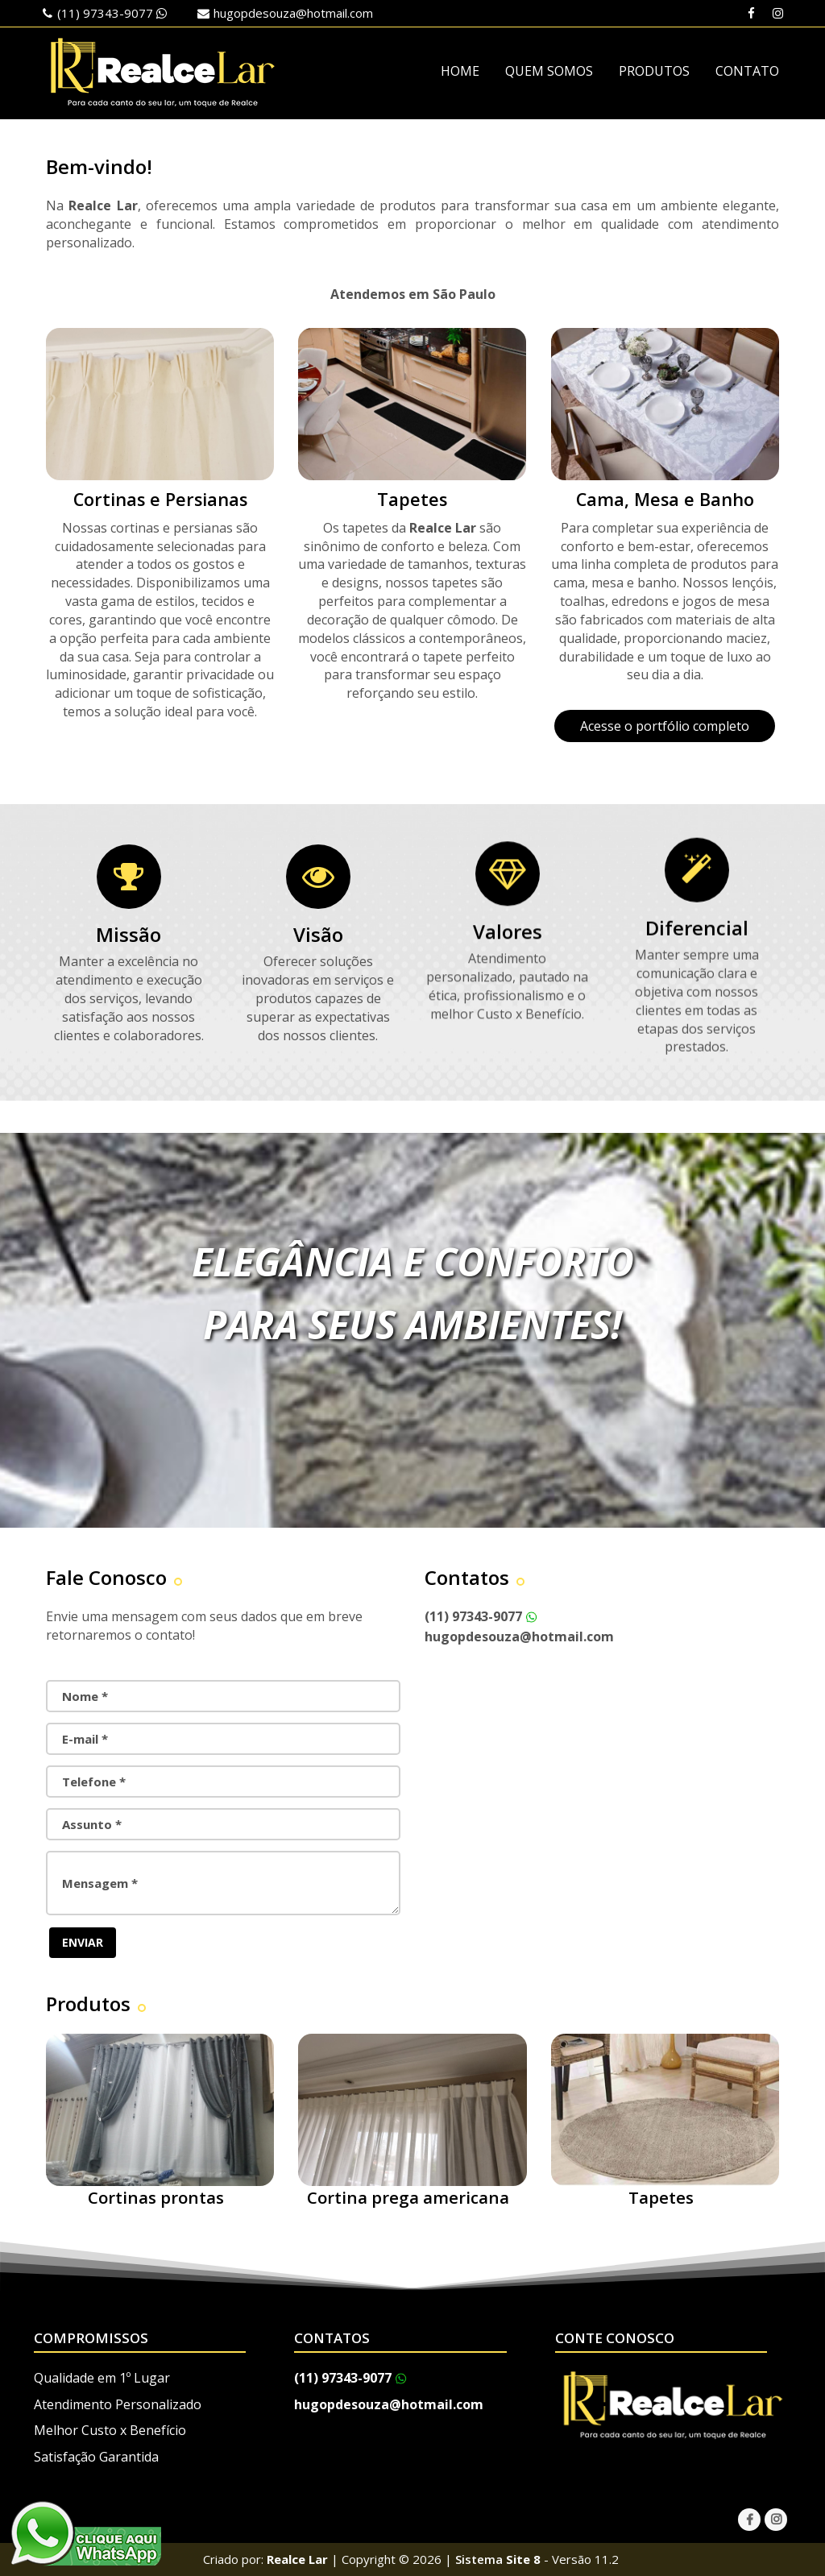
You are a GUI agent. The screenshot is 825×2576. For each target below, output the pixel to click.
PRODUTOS (654, 71)
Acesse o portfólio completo (664, 726)
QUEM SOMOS (549, 71)
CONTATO (747, 71)
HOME (460, 71)
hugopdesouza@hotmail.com (293, 13)
